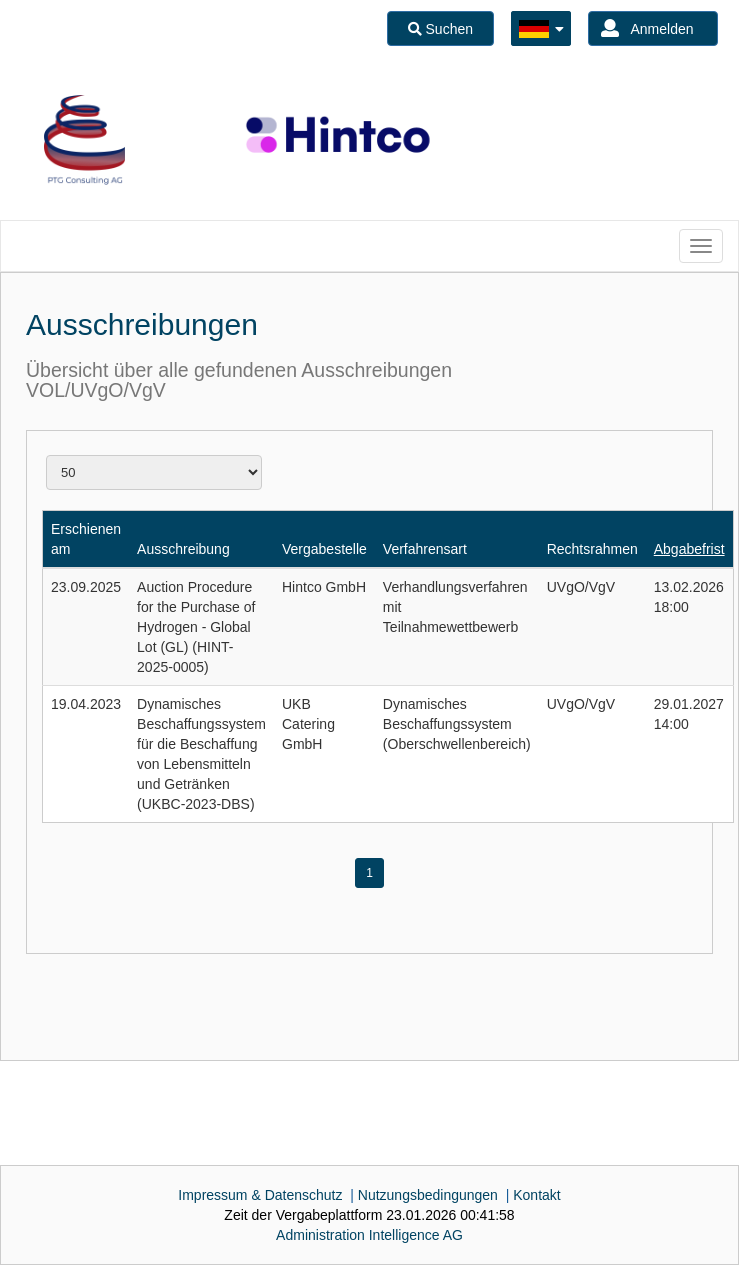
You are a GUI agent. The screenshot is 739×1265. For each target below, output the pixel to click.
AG (369, 1235)
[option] (84, 140)
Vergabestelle (324, 549)
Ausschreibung (183, 549)
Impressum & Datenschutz (260, 1195)
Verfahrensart (425, 549)
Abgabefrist (689, 549)
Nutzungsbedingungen (428, 1195)
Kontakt (536, 1195)
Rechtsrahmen (592, 549)
